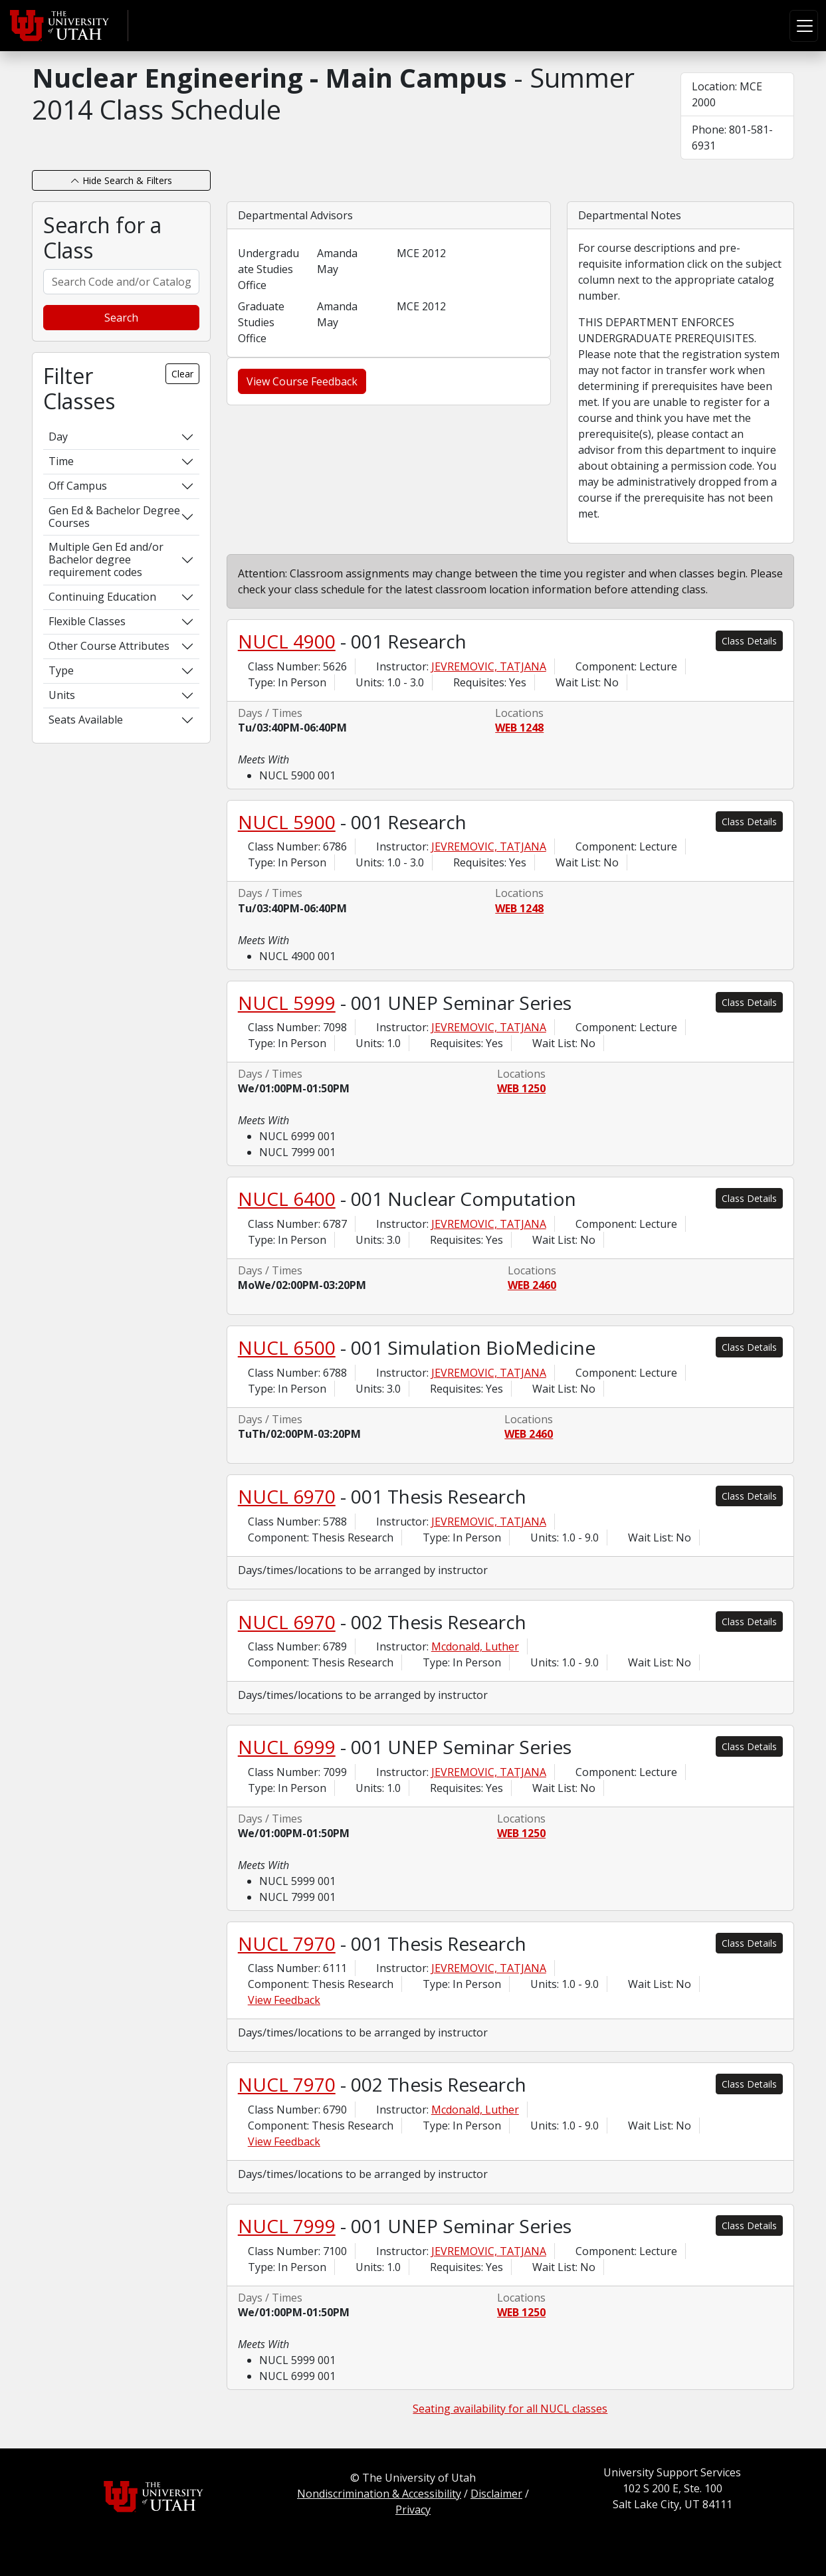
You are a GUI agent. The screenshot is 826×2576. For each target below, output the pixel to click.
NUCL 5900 (287, 822)
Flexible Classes (87, 621)
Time (61, 461)
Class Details (749, 641)
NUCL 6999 (287, 1746)
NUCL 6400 (287, 1198)
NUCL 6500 (287, 1347)
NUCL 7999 (287, 2225)
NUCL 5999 (287, 1002)
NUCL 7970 (287, 1943)
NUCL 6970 (287, 1496)
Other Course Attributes (109, 646)
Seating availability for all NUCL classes (510, 2408)
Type (61, 670)
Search (121, 317)
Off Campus (78, 485)
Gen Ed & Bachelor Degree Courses (114, 516)
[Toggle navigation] (803, 26)
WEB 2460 (532, 1285)
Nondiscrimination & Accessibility (379, 2493)
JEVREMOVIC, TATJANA (488, 666)
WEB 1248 (519, 727)
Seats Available (86, 719)
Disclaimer (496, 2493)
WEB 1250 (521, 1088)
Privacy (413, 2509)
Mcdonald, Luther (475, 1646)
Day (58, 436)
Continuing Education (102, 596)
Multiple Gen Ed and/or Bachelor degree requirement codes (106, 559)
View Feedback (284, 2000)
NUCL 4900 (287, 641)
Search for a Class (102, 238)
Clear (182, 373)
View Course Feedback (302, 381)
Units (62, 695)
